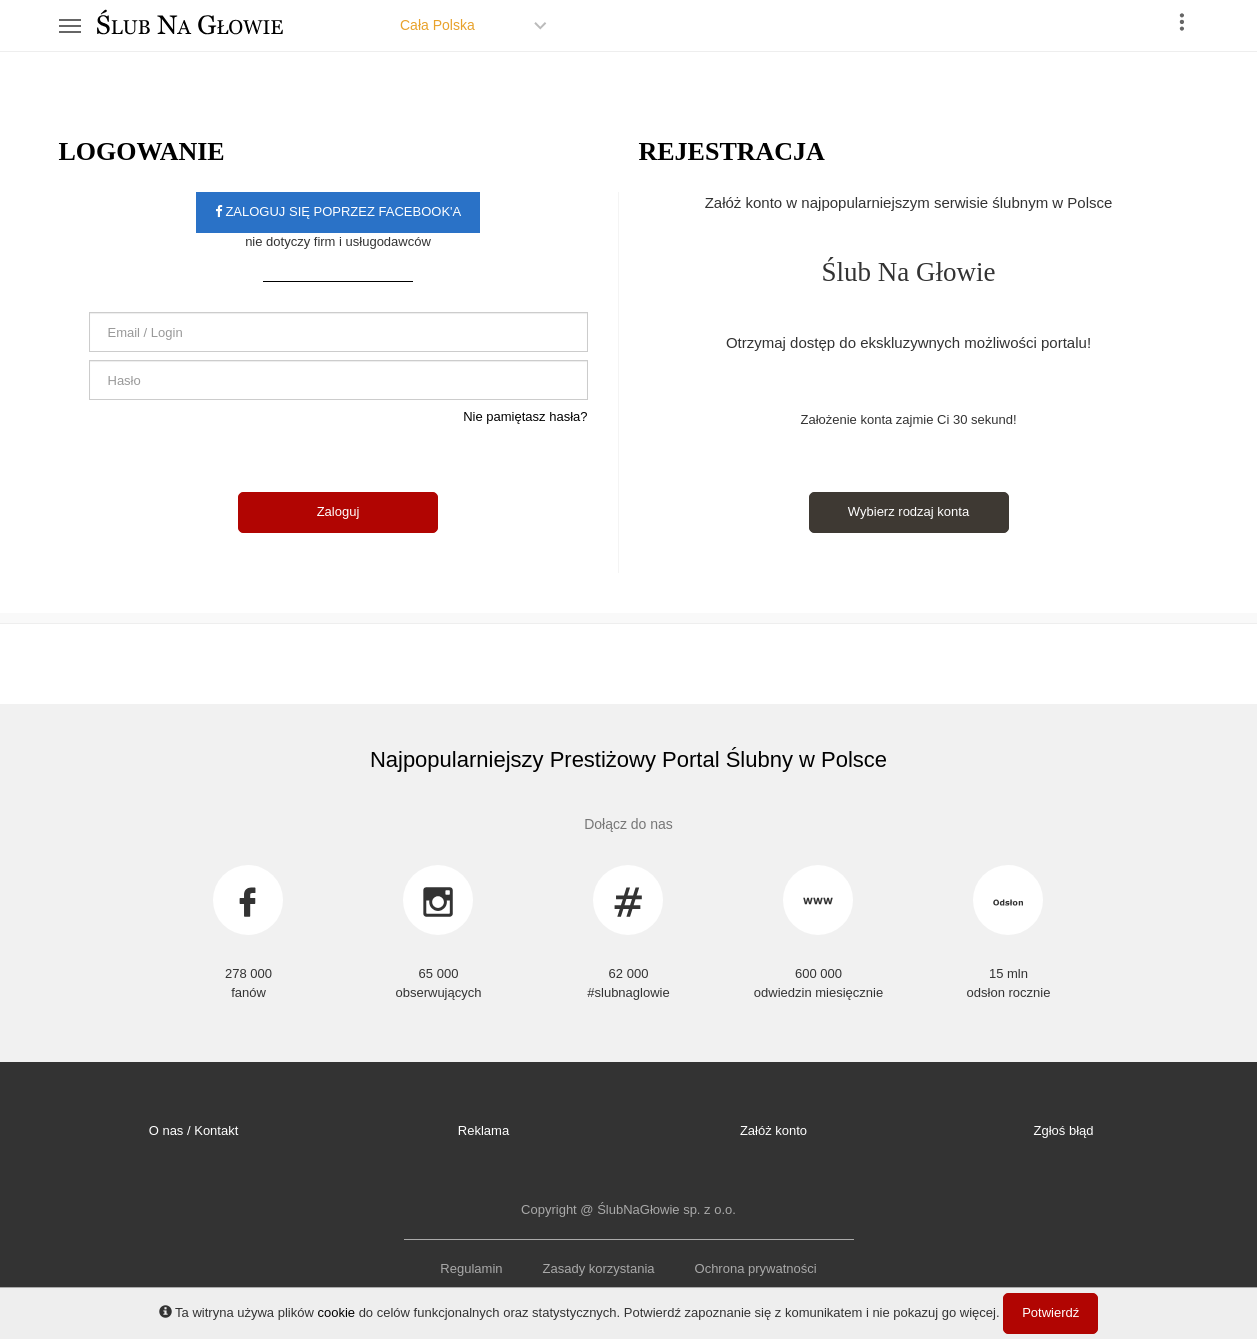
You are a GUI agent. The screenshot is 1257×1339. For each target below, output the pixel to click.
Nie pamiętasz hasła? (525, 416)
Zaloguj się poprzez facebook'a (338, 211)
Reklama (483, 1130)
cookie (336, 1312)
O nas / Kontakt (194, 1130)
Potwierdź (1050, 1312)
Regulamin (471, 1268)
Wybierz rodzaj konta (908, 511)
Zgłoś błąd (1064, 1130)
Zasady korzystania (599, 1268)
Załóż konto (773, 1130)
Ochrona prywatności (756, 1268)
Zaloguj (338, 511)
